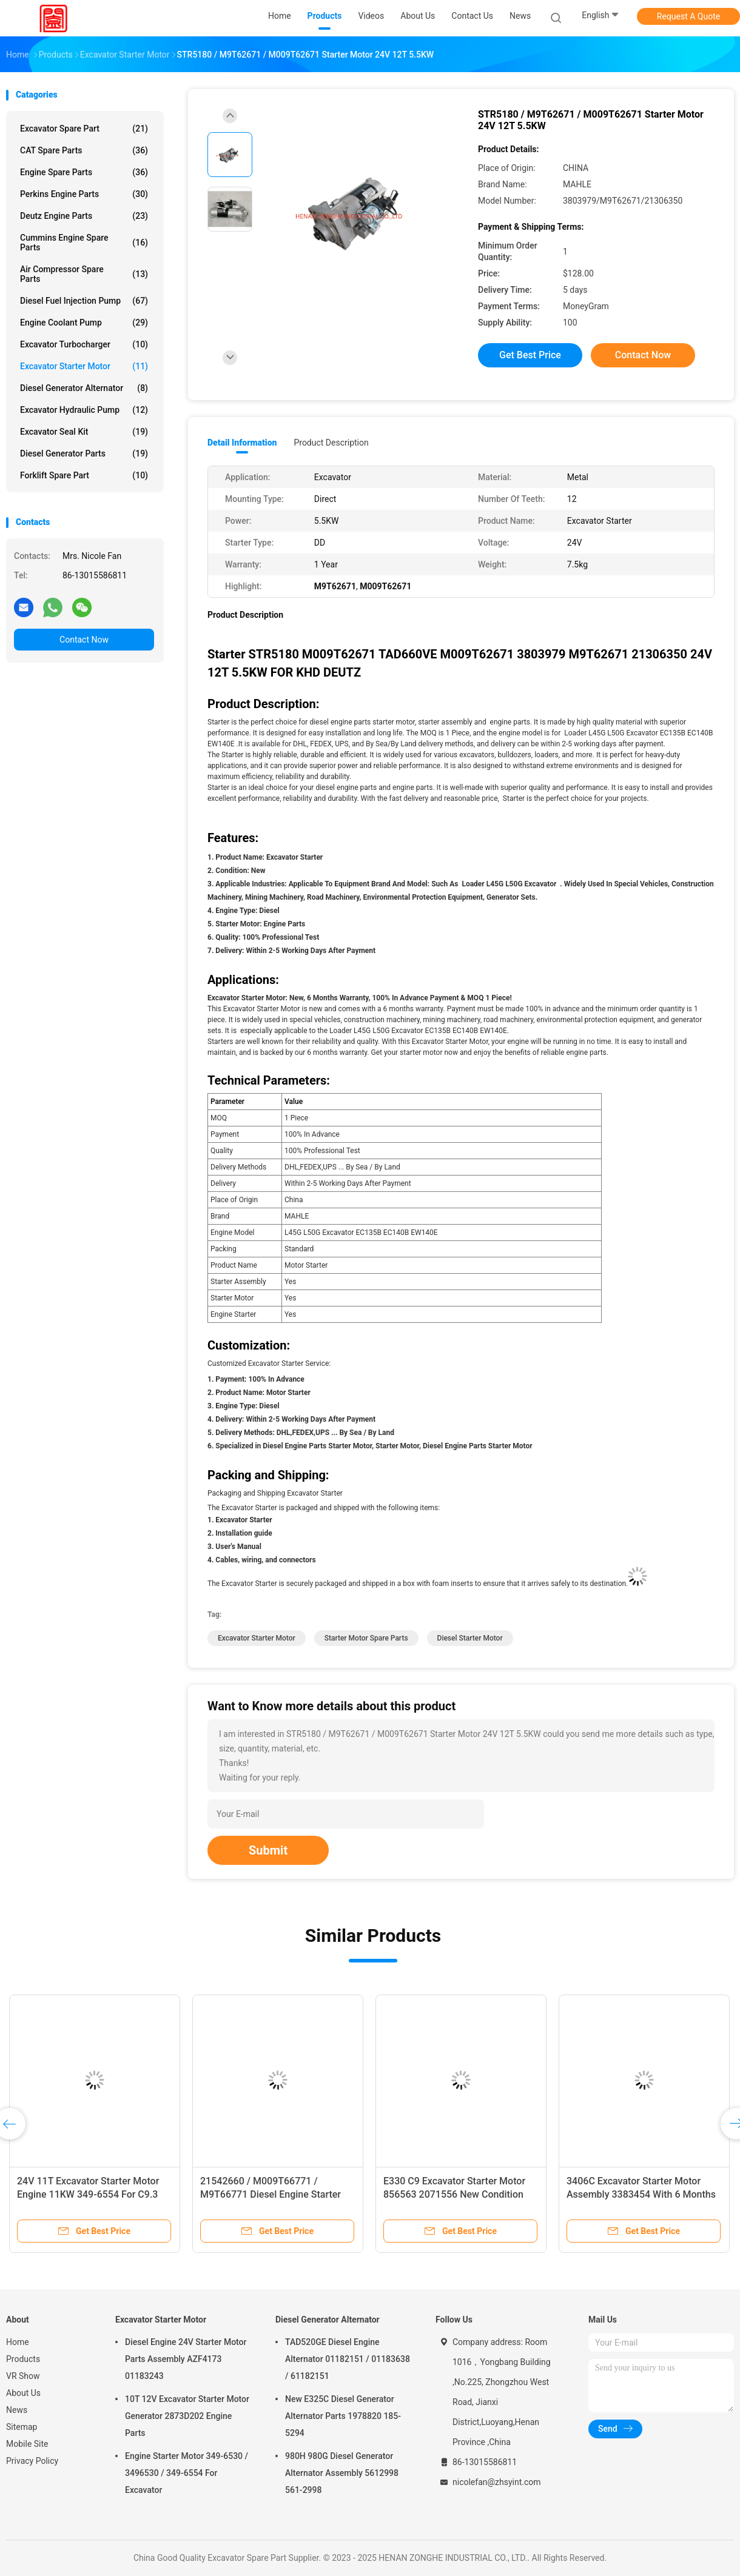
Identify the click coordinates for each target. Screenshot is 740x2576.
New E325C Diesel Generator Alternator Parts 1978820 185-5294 (343, 2416)
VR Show (23, 2376)
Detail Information (242, 442)
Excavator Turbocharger (84, 344)
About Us (23, 2393)
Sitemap (21, 2427)
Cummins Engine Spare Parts (84, 242)
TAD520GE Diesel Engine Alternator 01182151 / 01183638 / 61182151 (347, 2359)
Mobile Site (27, 2444)
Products (23, 2359)
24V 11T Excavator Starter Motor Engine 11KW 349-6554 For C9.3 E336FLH (88, 2194)
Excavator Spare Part (84, 128)
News (16, 2410)
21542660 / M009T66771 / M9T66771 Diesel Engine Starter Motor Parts (270, 2194)
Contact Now (84, 639)
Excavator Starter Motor (84, 366)
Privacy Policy (32, 2461)
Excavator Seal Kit (84, 432)
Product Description (331, 442)
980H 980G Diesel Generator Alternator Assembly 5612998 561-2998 (342, 2473)
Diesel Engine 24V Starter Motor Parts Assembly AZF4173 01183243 (186, 2359)
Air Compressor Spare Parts (84, 274)
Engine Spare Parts (84, 172)
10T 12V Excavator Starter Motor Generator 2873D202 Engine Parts (187, 2416)
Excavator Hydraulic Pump (84, 410)
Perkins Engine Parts (84, 194)
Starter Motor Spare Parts (366, 1638)
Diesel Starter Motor (470, 1638)
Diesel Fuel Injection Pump (84, 301)
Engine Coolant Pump (84, 322)
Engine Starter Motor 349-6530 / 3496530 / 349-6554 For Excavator (186, 2473)
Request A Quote (688, 16)
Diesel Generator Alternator (84, 388)
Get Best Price (530, 355)
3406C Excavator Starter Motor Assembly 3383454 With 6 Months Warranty (641, 2194)
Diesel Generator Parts (84, 453)
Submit (268, 1850)
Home (17, 2342)
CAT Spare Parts (84, 150)
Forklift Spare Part (84, 475)
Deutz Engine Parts (84, 216)
